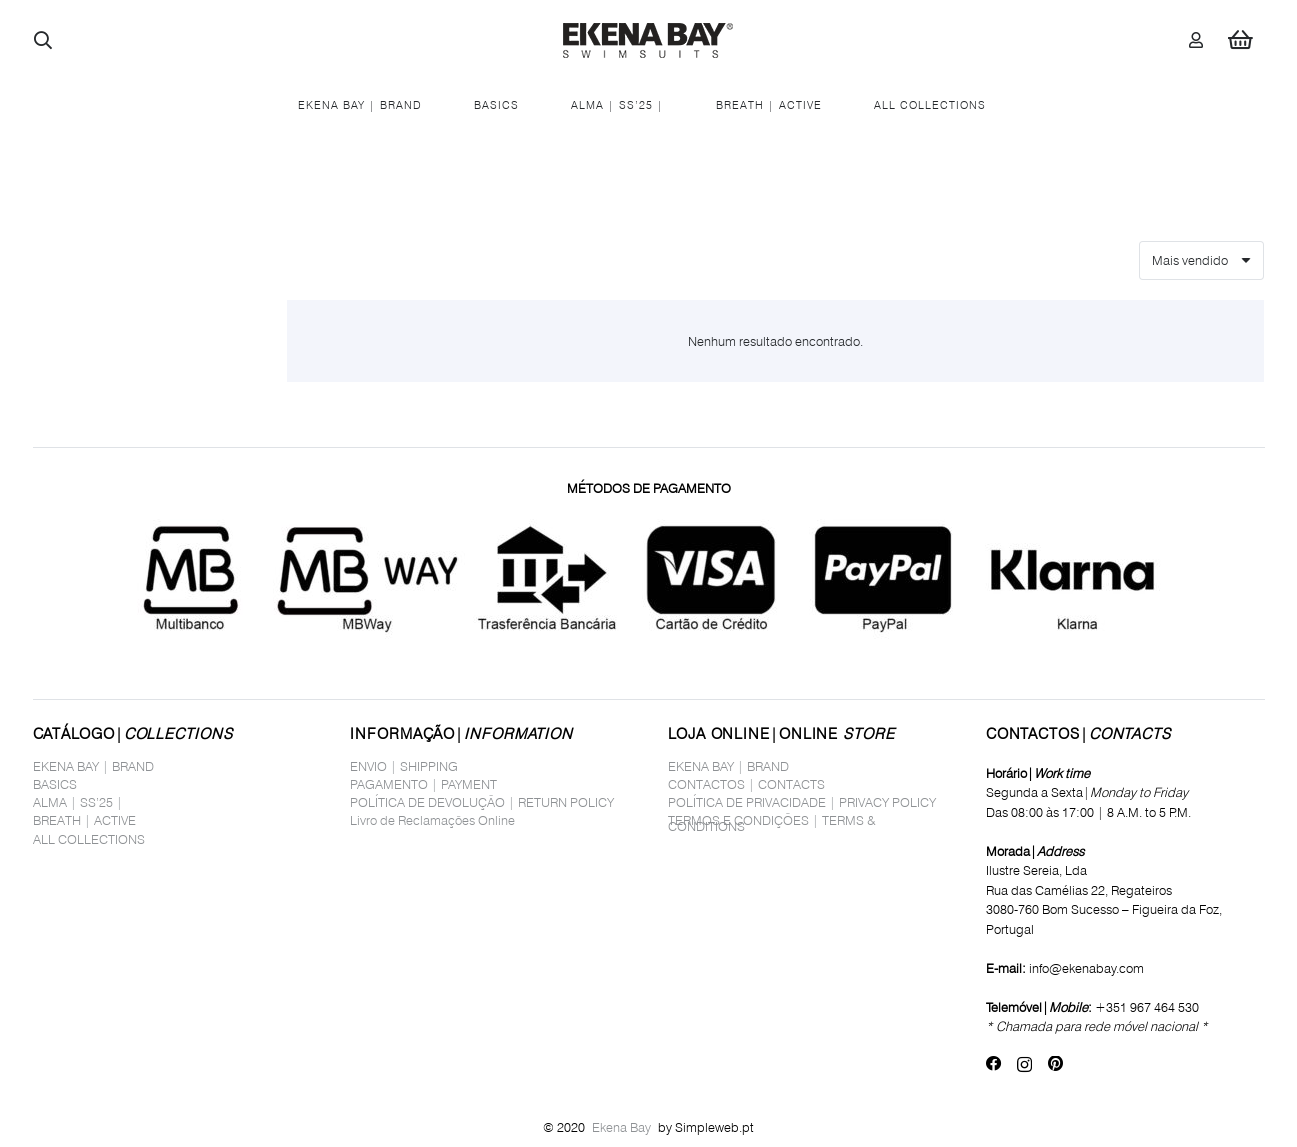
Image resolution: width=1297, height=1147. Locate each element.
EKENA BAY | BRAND (93, 766)
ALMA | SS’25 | (78, 802)
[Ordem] (1201, 260)
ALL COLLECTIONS (89, 839)
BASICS (55, 784)
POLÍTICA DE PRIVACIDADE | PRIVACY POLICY (802, 802)
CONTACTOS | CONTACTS (746, 784)
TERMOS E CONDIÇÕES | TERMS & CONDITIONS (772, 822)
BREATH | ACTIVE (84, 820)
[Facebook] (994, 1064)
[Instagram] (1024, 1064)
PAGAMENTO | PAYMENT (423, 784)
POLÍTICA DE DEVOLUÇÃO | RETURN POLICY (482, 802)
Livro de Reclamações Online (432, 820)
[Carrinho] (1240, 40)
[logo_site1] (648, 40)
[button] (44, 40)
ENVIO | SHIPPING (404, 766)
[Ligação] (1196, 39)
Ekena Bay (621, 1127)
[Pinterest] (1055, 1064)
